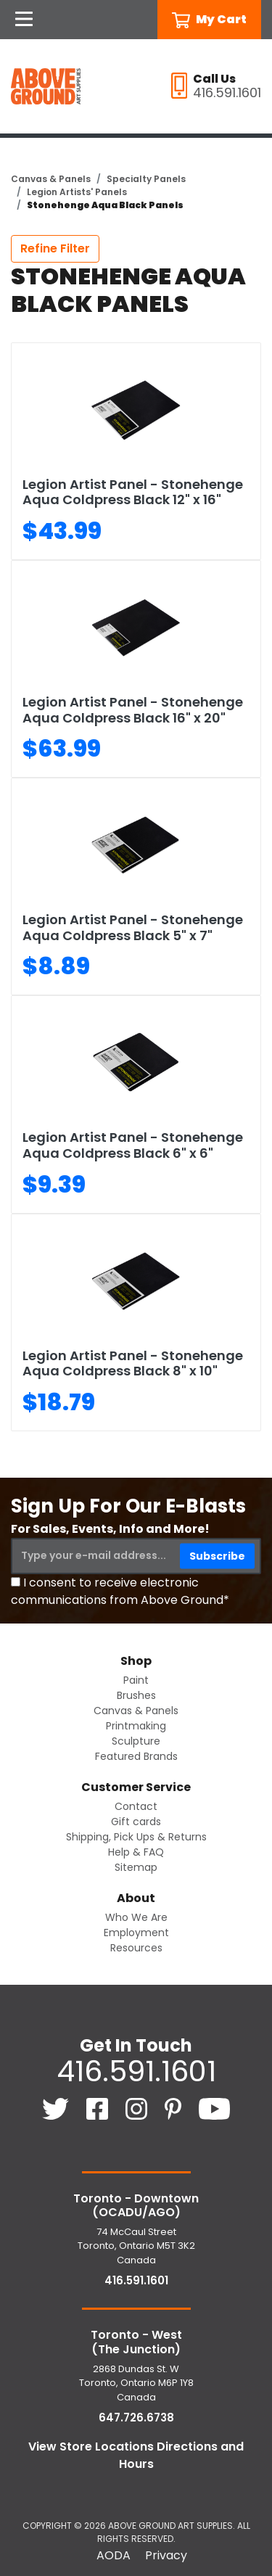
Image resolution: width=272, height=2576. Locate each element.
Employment (136, 1932)
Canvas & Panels (51, 179)
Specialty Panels (146, 179)
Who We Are (136, 1917)
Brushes (136, 1695)
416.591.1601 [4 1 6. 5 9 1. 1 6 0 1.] (136, 2071)
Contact (136, 1806)
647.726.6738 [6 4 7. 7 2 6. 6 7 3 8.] (136, 2417)
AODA (113, 2555)
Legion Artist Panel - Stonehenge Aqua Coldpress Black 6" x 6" (132, 1145)
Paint (136, 1680)
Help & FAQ (136, 1852)
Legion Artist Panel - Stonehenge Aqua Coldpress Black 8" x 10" (132, 1363)
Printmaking (136, 1726)
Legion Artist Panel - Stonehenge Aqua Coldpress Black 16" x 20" (132, 710)
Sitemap (136, 1867)
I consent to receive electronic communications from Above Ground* (120, 1591)
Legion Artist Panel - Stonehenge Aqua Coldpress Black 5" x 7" (132, 927)
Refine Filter (55, 248)
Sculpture (136, 1741)
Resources (136, 1948)
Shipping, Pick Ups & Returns (136, 1837)
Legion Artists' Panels (77, 192)
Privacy (166, 2555)
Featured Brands (136, 1756)
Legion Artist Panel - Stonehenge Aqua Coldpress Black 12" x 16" (132, 492)
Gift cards (136, 1821)
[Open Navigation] (24, 19)
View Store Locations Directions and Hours (136, 2455)
